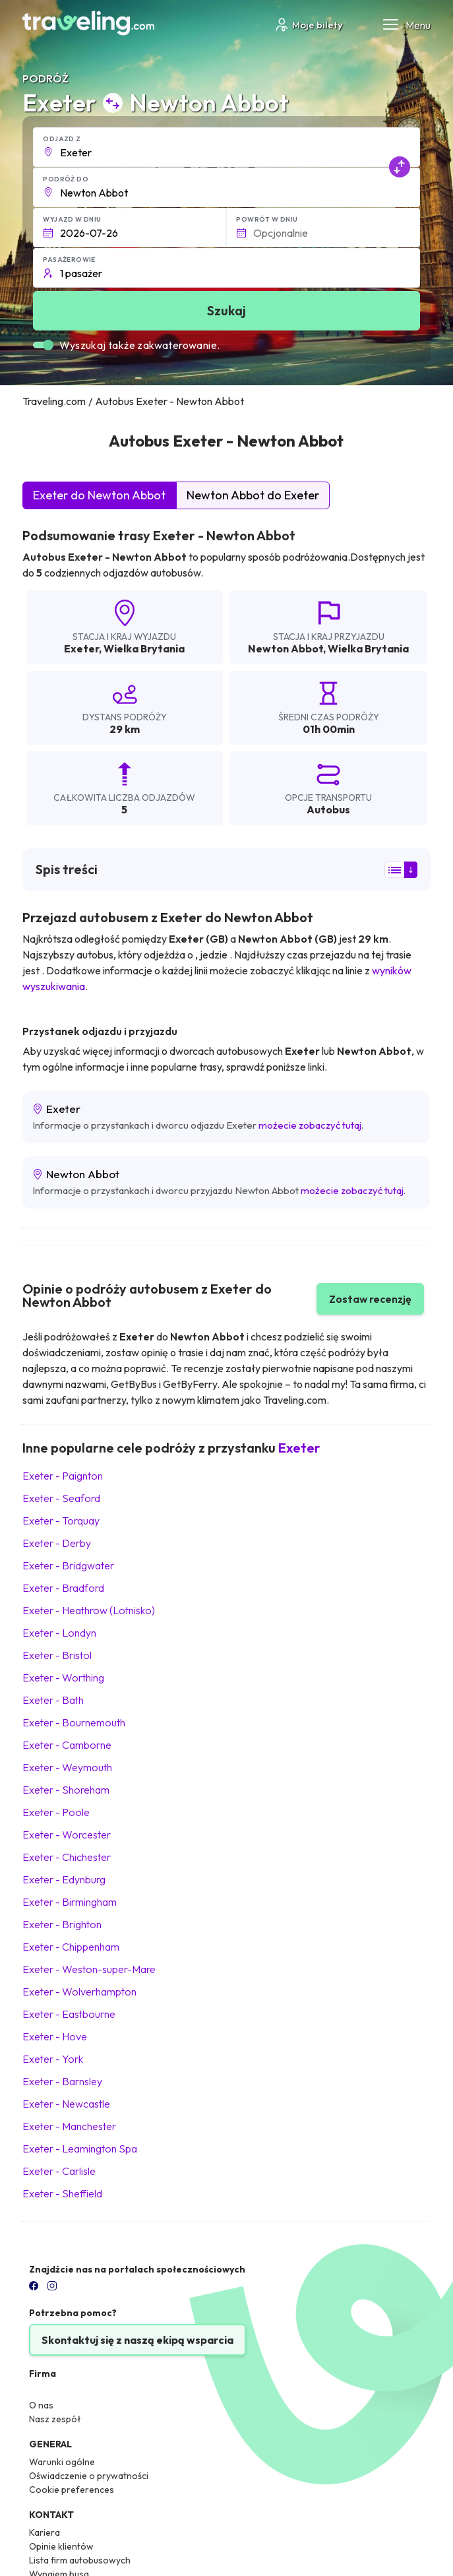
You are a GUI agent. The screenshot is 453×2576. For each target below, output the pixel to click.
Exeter (81, 648)
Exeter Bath (53, 1700)
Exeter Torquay (61, 1520)
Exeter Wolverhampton (79, 1991)
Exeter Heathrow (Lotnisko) (88, 1610)
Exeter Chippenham (70, 1946)
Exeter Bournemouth (73, 1722)
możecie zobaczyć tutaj (309, 1125)
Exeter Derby (56, 1543)
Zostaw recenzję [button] (370, 1298)
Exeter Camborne (66, 1744)
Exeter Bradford (63, 1587)
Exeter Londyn (59, 1632)
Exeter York (52, 2058)
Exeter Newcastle (66, 2103)
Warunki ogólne (62, 2462)
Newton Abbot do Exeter (253, 495)
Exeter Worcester (66, 1834)
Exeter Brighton (62, 1924)
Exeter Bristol (57, 1655)
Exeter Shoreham (65, 1789)
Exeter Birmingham (69, 1901)
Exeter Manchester (69, 2126)
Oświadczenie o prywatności (88, 2476)
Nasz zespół (55, 2419)
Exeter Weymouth (67, 1767)
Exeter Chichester (66, 1857)
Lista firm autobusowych (80, 2560)
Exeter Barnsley (62, 2081)
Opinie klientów (61, 2546)
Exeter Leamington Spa (79, 2148)
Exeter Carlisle (59, 2171)
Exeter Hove (54, 2036)
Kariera (44, 2532)
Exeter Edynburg (64, 1879)
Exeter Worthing (63, 1677)
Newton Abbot (285, 648)
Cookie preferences (71, 2490)
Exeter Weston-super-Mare (89, 1969)
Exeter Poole (56, 1812)
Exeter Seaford (61, 1498)
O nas (41, 2405)
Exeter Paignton (62, 1475)
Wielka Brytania (144, 648)
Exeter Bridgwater (68, 1565)
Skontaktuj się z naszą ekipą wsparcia (137, 2339)
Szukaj (226, 310)
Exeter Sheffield (62, 2193)
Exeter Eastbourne (68, 2014)
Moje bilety (308, 24)
